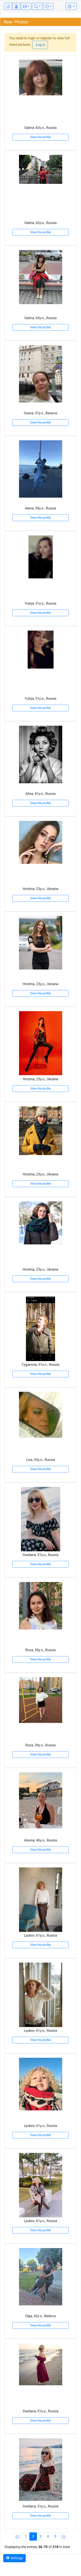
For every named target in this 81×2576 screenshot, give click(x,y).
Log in (40, 45)
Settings (14, 2558)
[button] (26, 6)
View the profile (40, 137)
